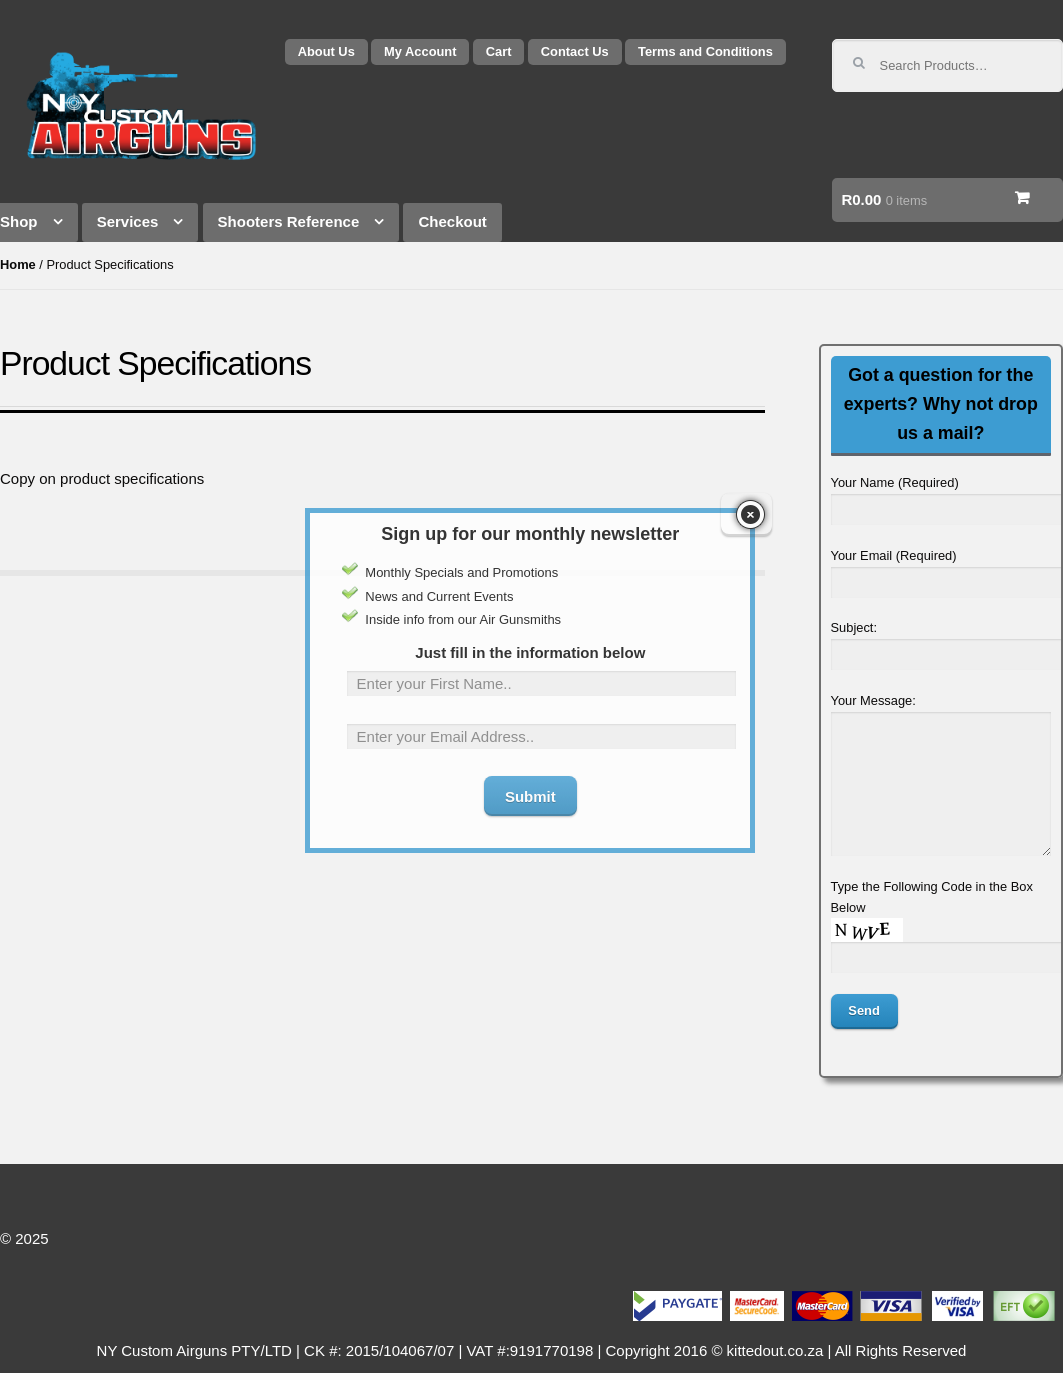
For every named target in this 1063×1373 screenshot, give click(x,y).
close (750, 489)
